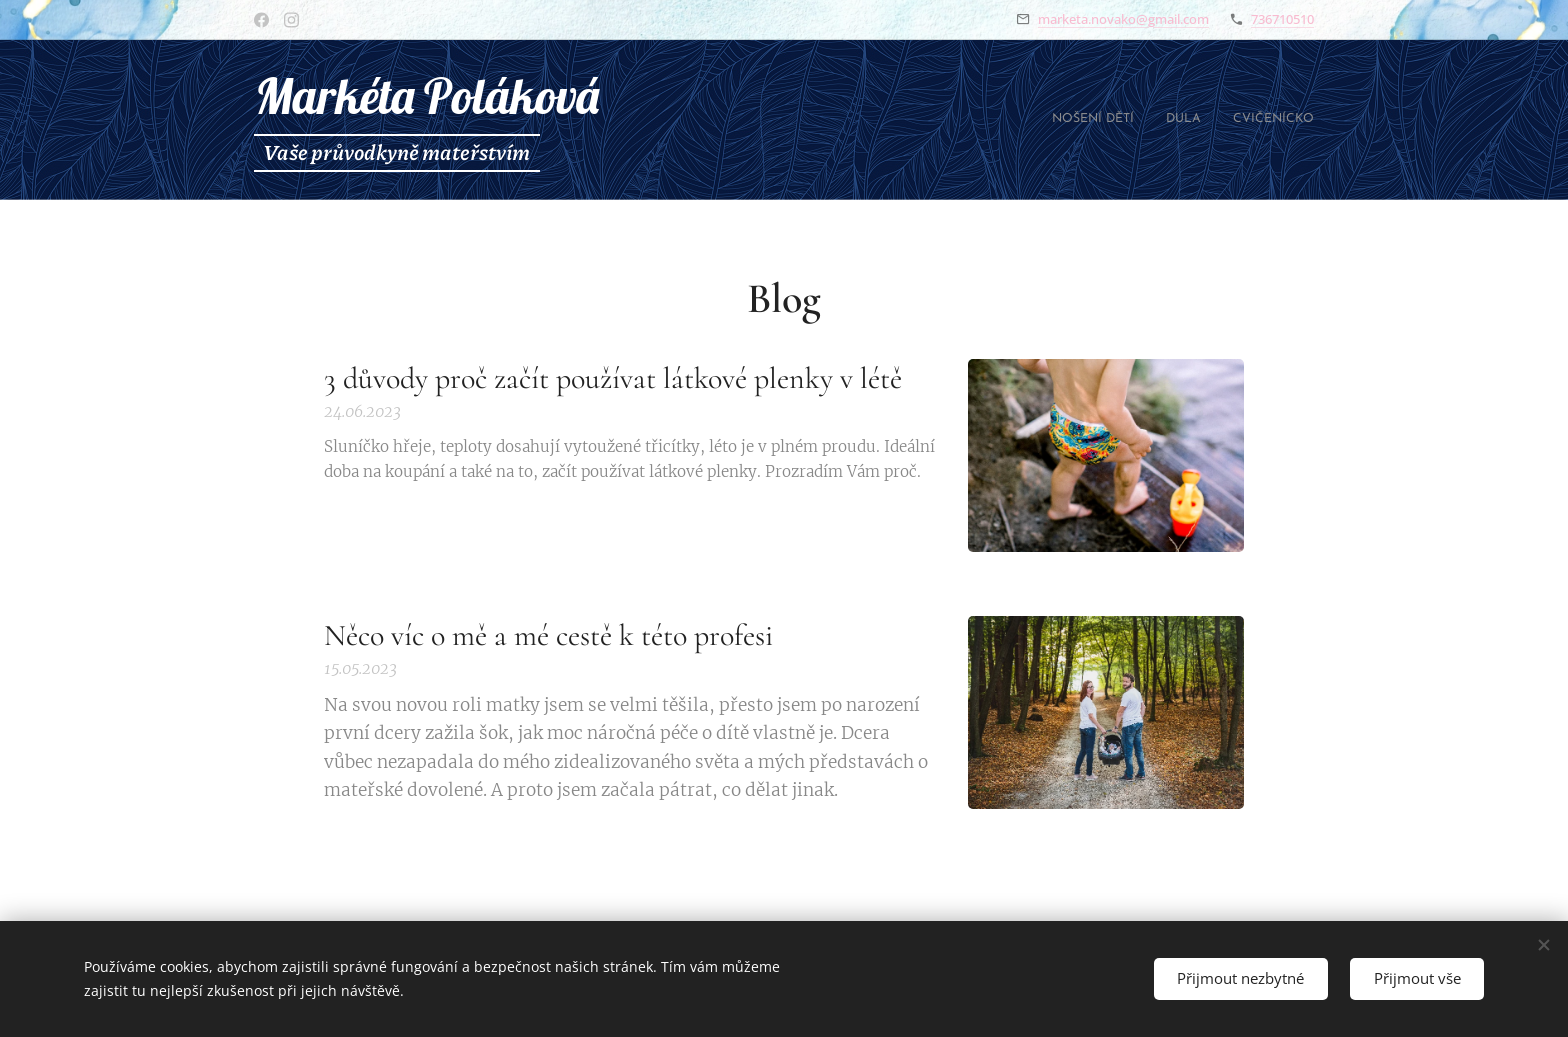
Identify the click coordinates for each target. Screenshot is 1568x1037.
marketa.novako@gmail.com (1123, 19)
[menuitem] (1255, 120)
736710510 (1282, 19)
